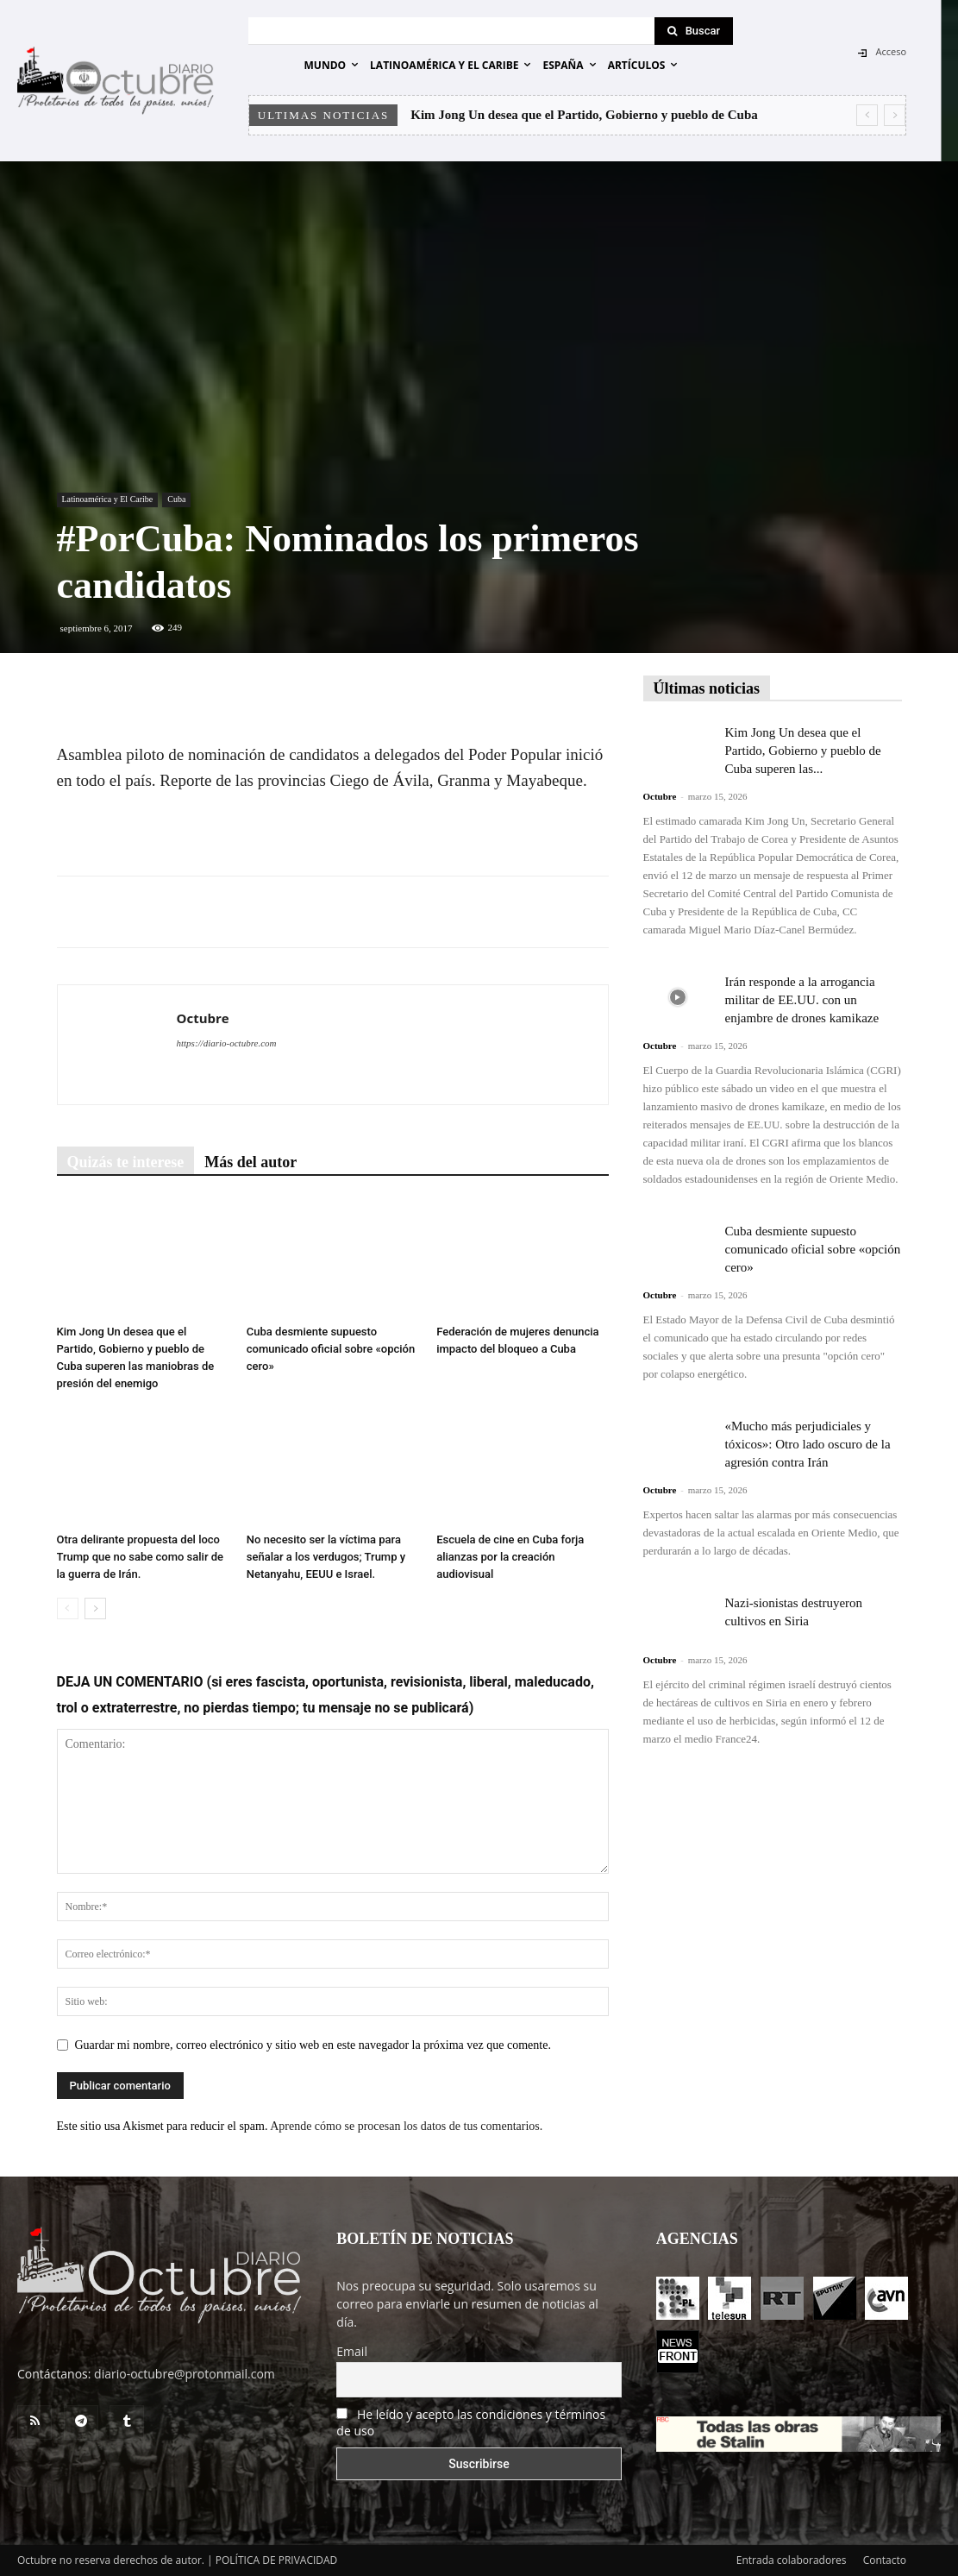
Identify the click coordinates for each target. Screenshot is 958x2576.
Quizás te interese (126, 1162)
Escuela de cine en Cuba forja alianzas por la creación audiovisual (510, 1556)
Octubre (203, 1018)
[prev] (867, 115)
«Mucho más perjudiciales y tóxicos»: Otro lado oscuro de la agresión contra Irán (808, 1444)
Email (351, 2351)
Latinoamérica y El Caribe (107, 499)
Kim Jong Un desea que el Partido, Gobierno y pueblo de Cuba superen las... (803, 751)
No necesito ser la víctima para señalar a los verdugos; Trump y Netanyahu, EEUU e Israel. (326, 1556)
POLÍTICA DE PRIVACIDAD (277, 2560)
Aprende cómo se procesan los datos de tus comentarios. (406, 2126)
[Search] (694, 31)
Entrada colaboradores (791, 2560)
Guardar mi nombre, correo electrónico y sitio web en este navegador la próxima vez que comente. (313, 2045)
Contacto (884, 2560)
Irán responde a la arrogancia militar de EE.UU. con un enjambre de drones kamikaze (802, 1000)
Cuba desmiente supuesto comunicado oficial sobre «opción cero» (331, 1349)
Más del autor (250, 1162)
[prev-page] (67, 1608)
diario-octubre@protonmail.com (184, 2374)
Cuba (176, 499)
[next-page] (95, 1608)
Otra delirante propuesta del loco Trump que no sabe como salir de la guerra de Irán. (140, 1556)
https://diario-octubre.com (227, 1043)
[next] (894, 115)
